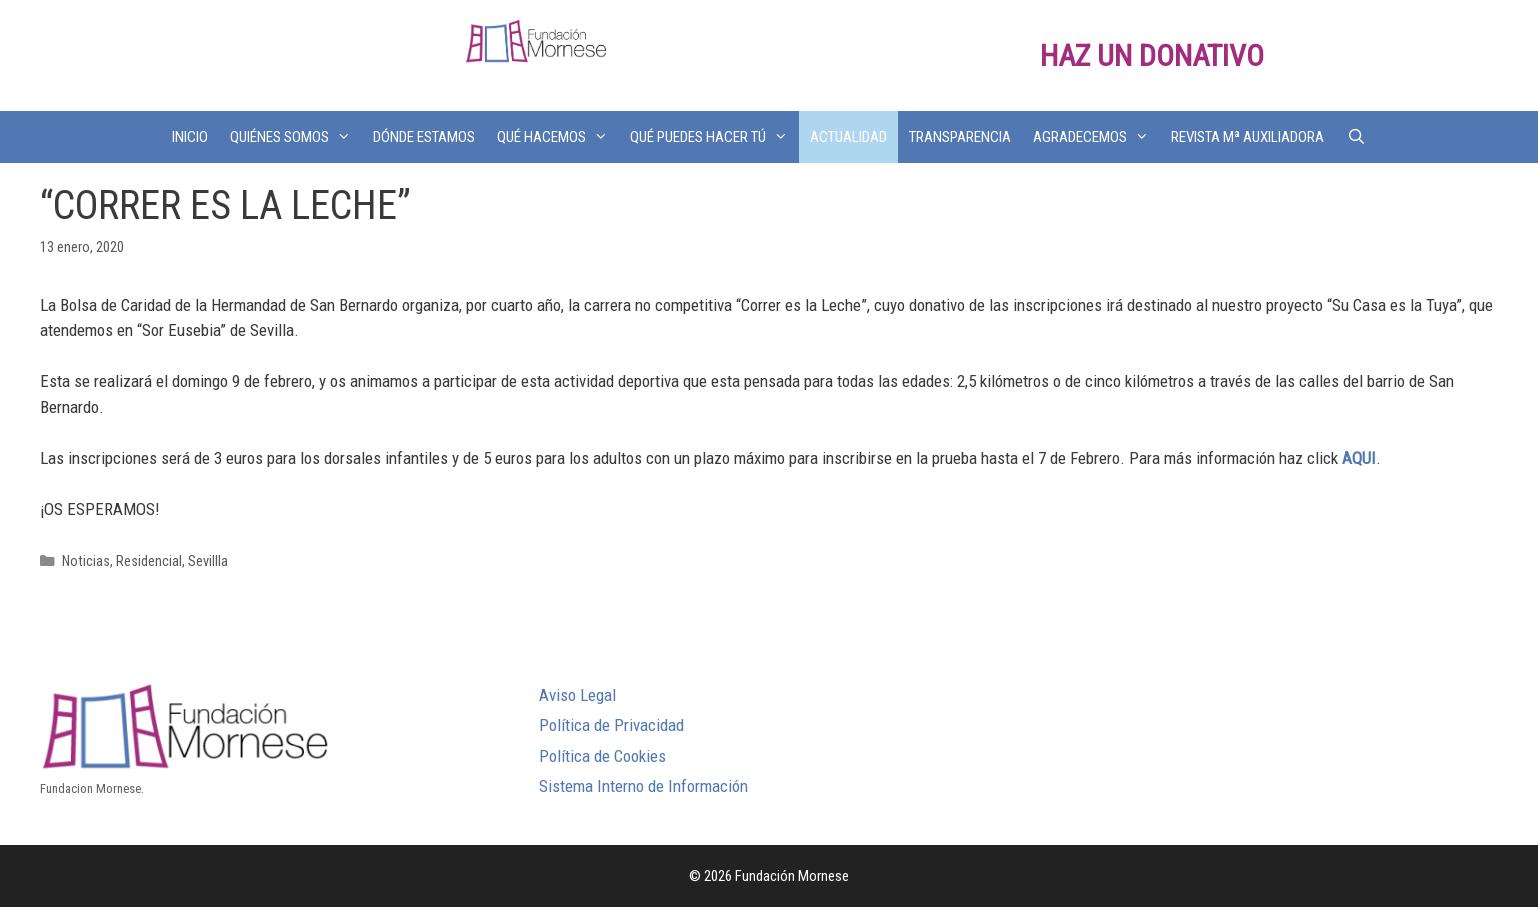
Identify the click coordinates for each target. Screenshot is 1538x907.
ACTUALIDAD (848, 137)
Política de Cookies (602, 756)
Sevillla (208, 561)
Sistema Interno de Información (643, 786)
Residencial (149, 561)
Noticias (86, 561)
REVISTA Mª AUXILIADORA (1247, 137)
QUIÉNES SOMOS (296, 137)
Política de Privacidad (611, 725)
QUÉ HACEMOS (558, 137)
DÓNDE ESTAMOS (424, 137)
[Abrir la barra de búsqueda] (1355, 137)
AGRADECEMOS (1096, 137)
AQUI (1359, 458)
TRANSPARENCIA (960, 137)
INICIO (190, 137)
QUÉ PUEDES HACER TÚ (714, 137)
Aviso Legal (577, 695)
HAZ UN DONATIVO (1152, 55)
